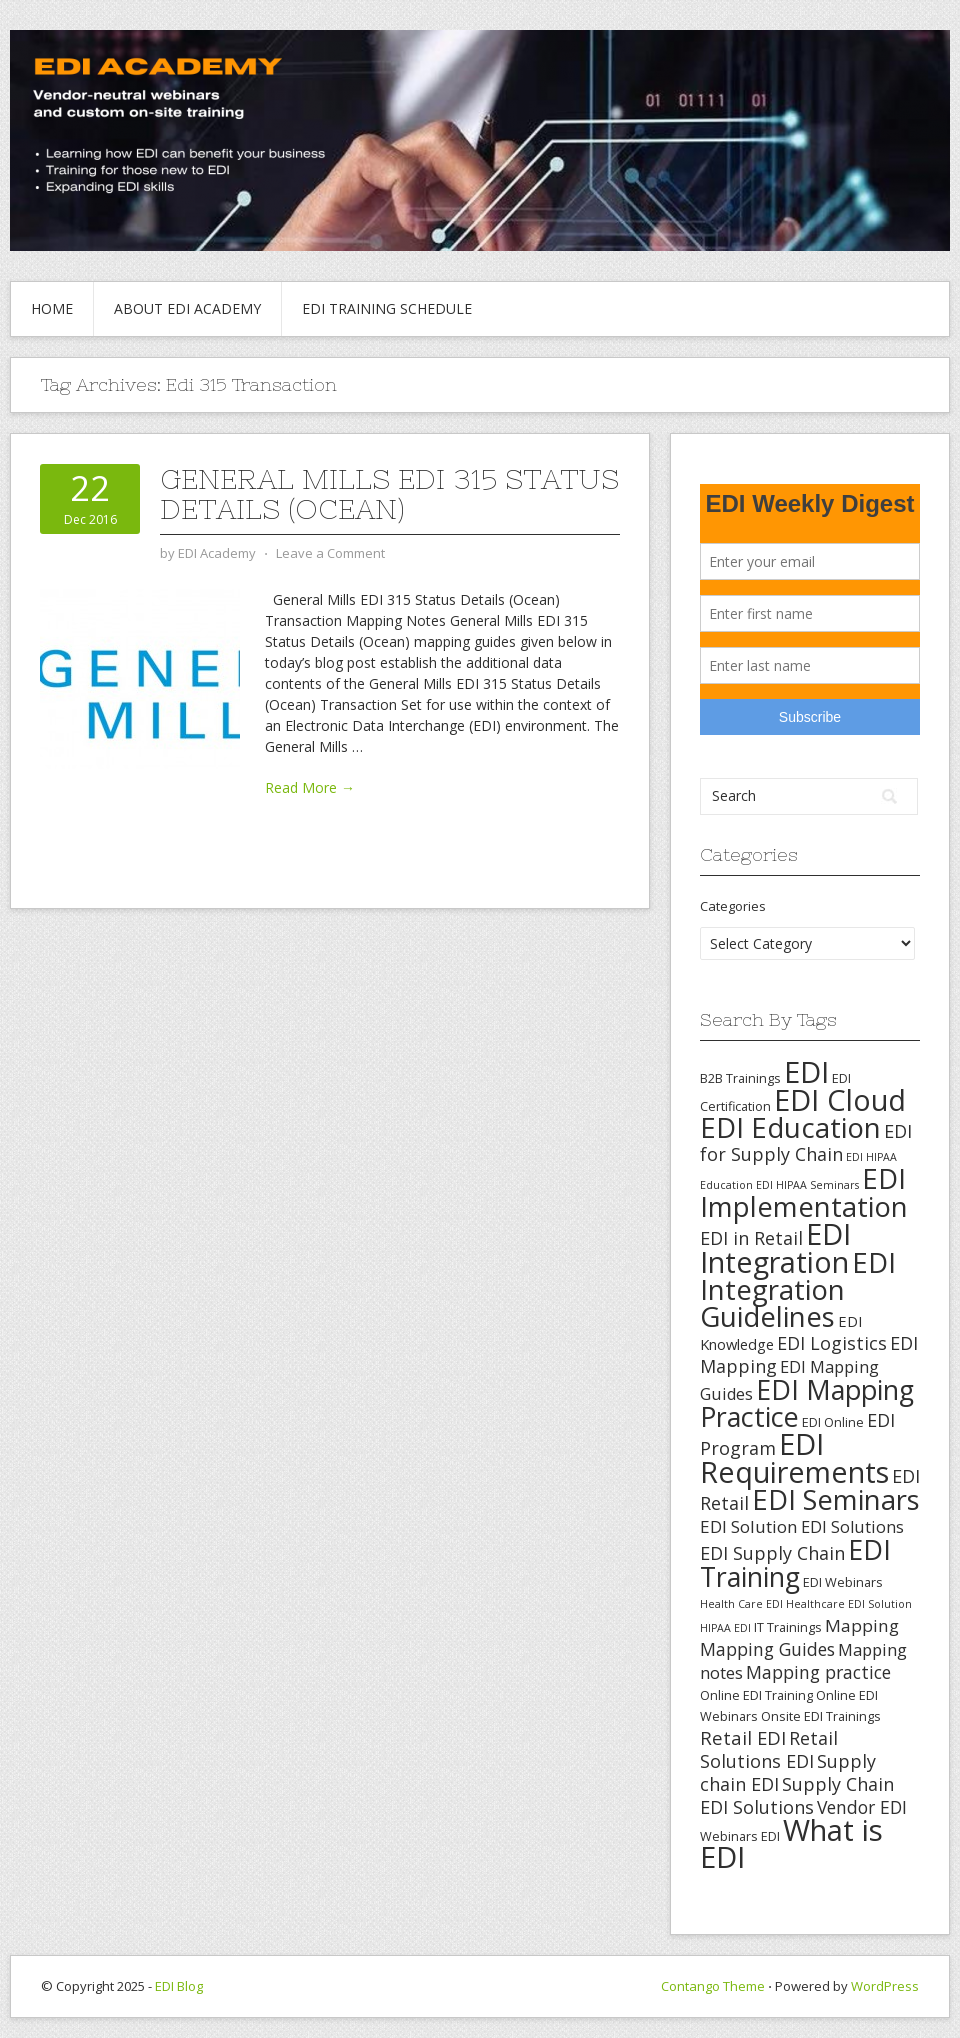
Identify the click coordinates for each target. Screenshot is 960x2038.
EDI (806, 1071)
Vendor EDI (862, 1807)
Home (52, 308)
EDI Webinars (843, 1582)
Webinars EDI (740, 1836)
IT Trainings (788, 1627)
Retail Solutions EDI (769, 1749)
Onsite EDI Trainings (821, 1716)
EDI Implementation (804, 1192)
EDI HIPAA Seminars (807, 1185)
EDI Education (790, 1127)
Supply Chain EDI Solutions (797, 1795)
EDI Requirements (794, 1457)
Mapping (862, 1625)
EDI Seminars (836, 1499)
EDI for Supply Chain (806, 1142)
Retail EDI (743, 1737)
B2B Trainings (740, 1078)
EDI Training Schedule (387, 308)
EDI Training (795, 1563)
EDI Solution (749, 1526)
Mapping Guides (767, 1649)
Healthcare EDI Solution (849, 1604)
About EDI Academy (187, 308)
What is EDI (791, 1843)
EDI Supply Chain (772, 1553)
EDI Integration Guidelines (798, 1289)
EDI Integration (775, 1247)
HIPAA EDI (725, 1628)
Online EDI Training (756, 1695)
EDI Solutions (852, 1527)
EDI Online (833, 1422)
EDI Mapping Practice (807, 1403)
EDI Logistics (832, 1343)
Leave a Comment (330, 553)
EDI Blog (179, 1986)
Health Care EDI (741, 1604)
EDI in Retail (751, 1238)
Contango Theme (713, 1986)
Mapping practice (818, 1672)
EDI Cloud (840, 1099)
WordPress (885, 1986)
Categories (733, 906)
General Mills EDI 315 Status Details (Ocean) (389, 494)
